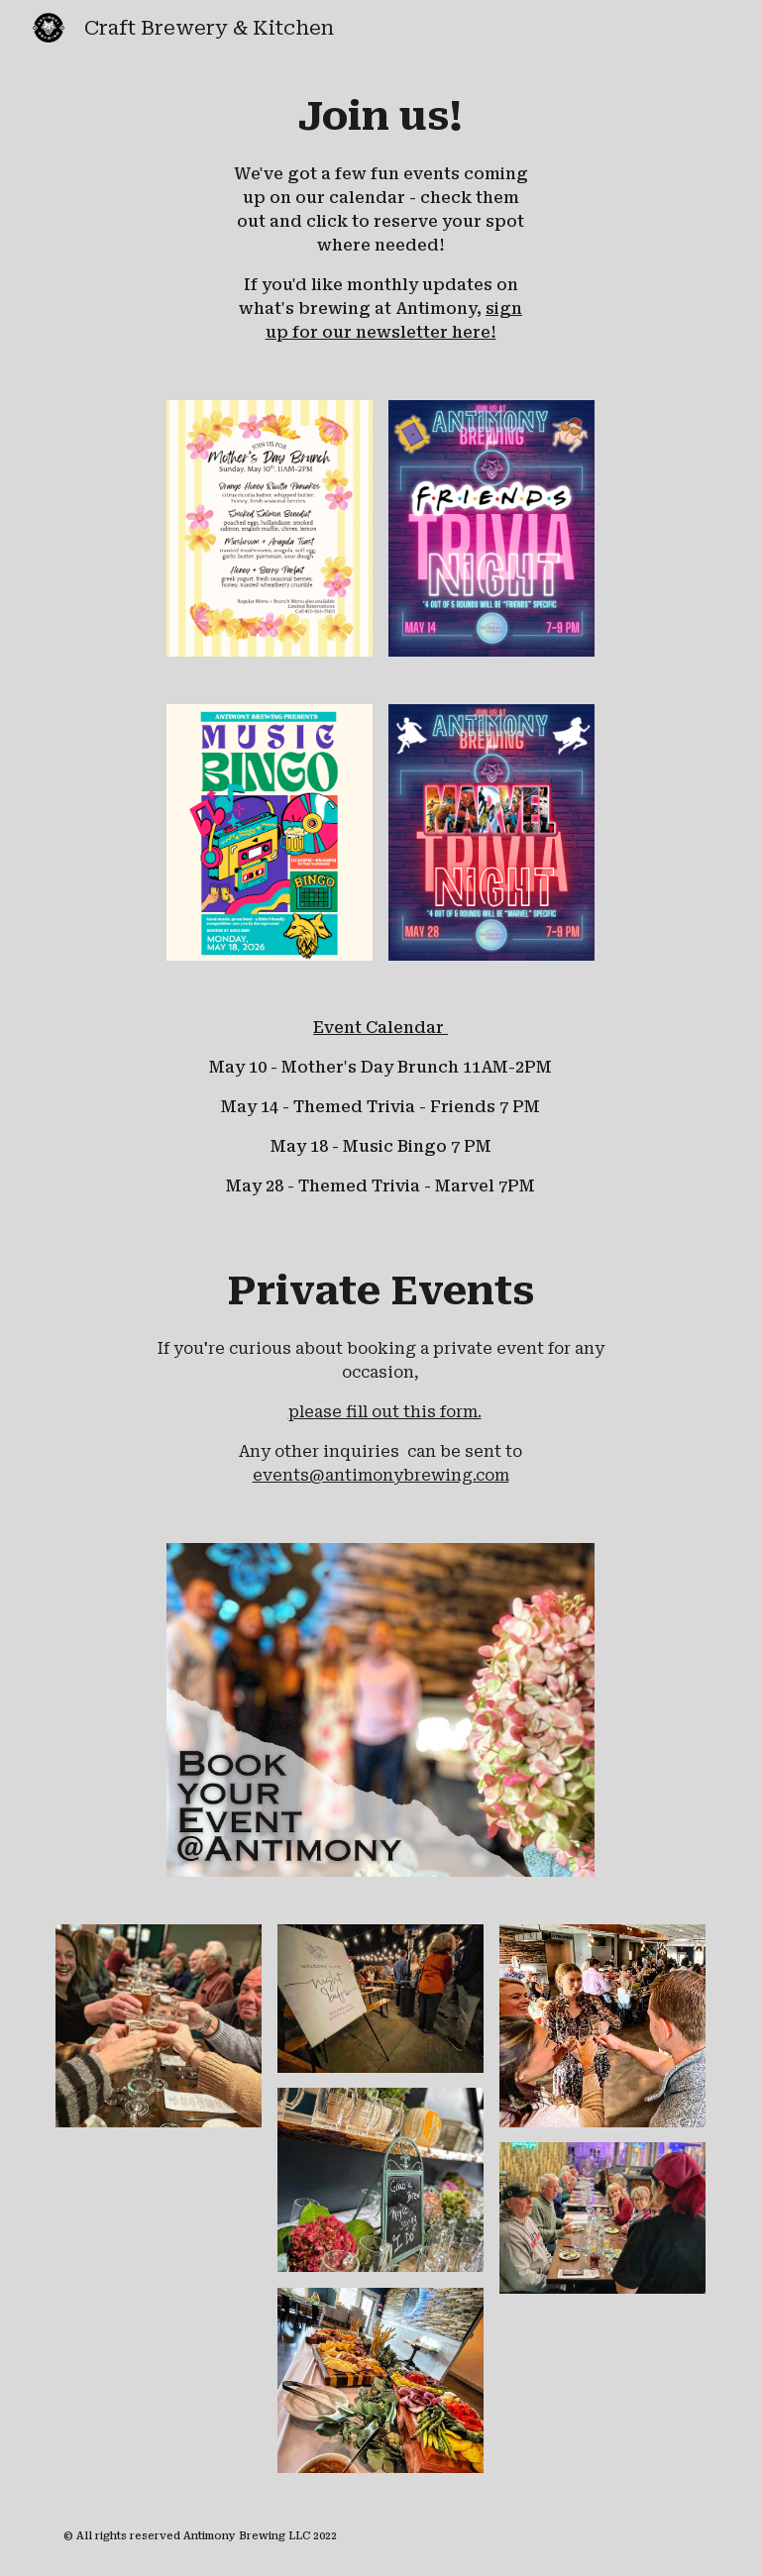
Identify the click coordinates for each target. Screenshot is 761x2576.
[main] (380, 216)
